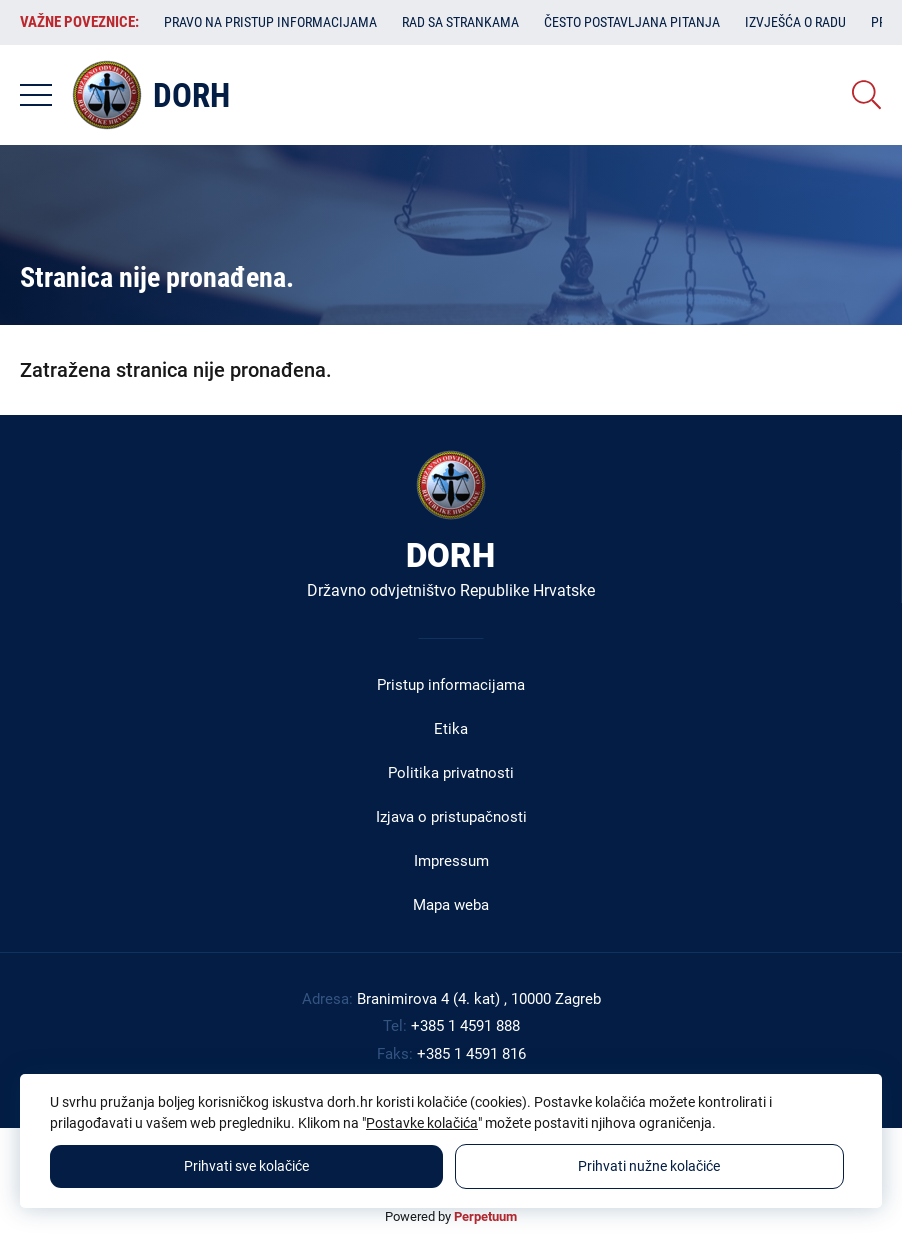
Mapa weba (451, 905)
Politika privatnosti (451, 773)
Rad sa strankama (460, 22)
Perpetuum (485, 1216)
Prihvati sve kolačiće (246, 1166)
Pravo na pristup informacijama (270, 22)
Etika (451, 729)
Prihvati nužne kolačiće (649, 1166)
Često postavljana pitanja (632, 22)
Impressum (451, 861)
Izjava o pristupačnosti (451, 817)
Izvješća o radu (795, 22)
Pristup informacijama (451, 685)
